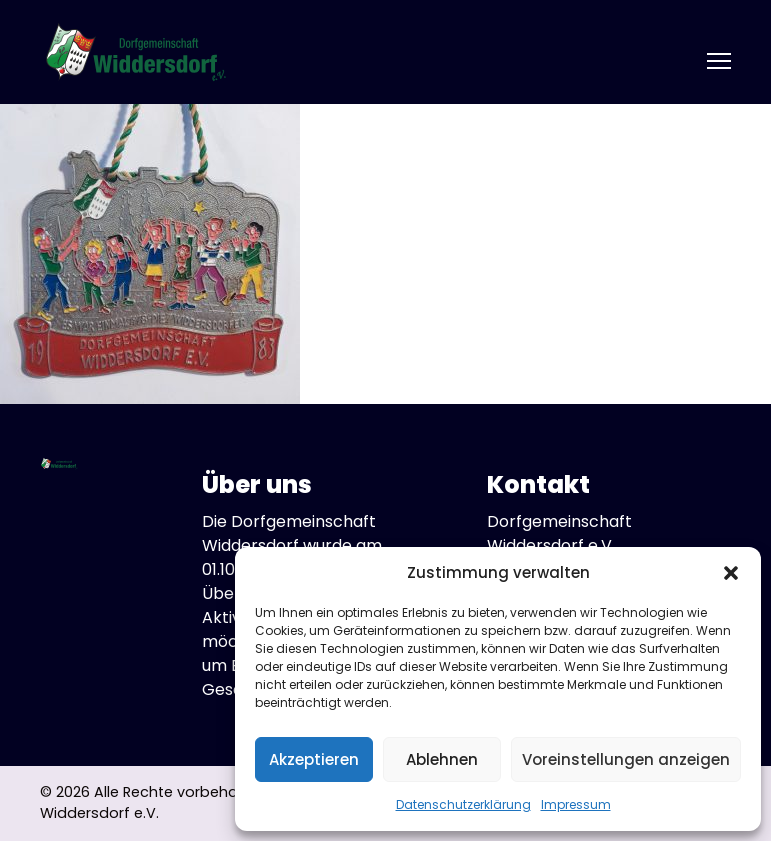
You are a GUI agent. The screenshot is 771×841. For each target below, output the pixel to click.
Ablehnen (442, 759)
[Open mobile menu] (719, 61)
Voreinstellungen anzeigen (626, 759)
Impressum (576, 804)
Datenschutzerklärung (463, 804)
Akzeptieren (314, 759)
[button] (731, 573)
